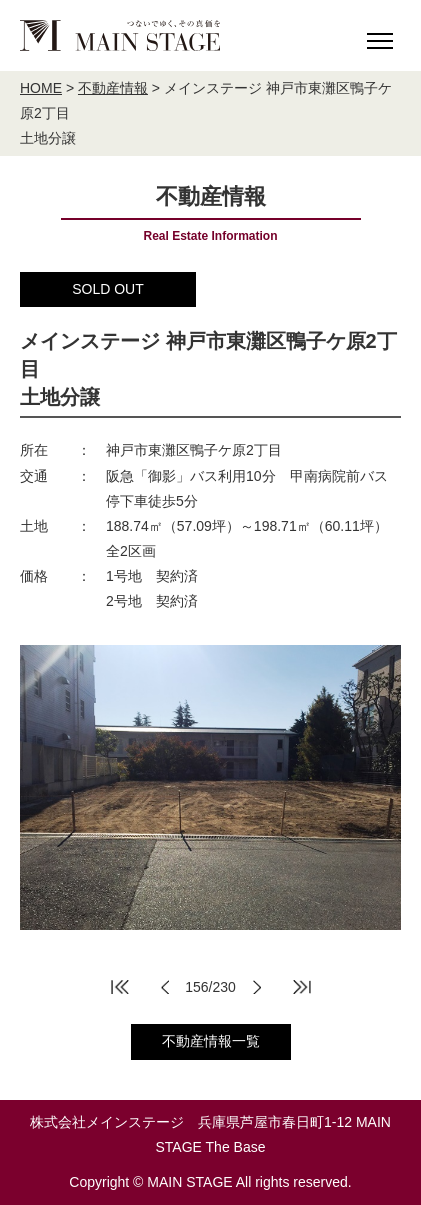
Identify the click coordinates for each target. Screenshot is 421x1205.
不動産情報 (113, 88)
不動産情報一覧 (211, 1041)
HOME (41, 88)
